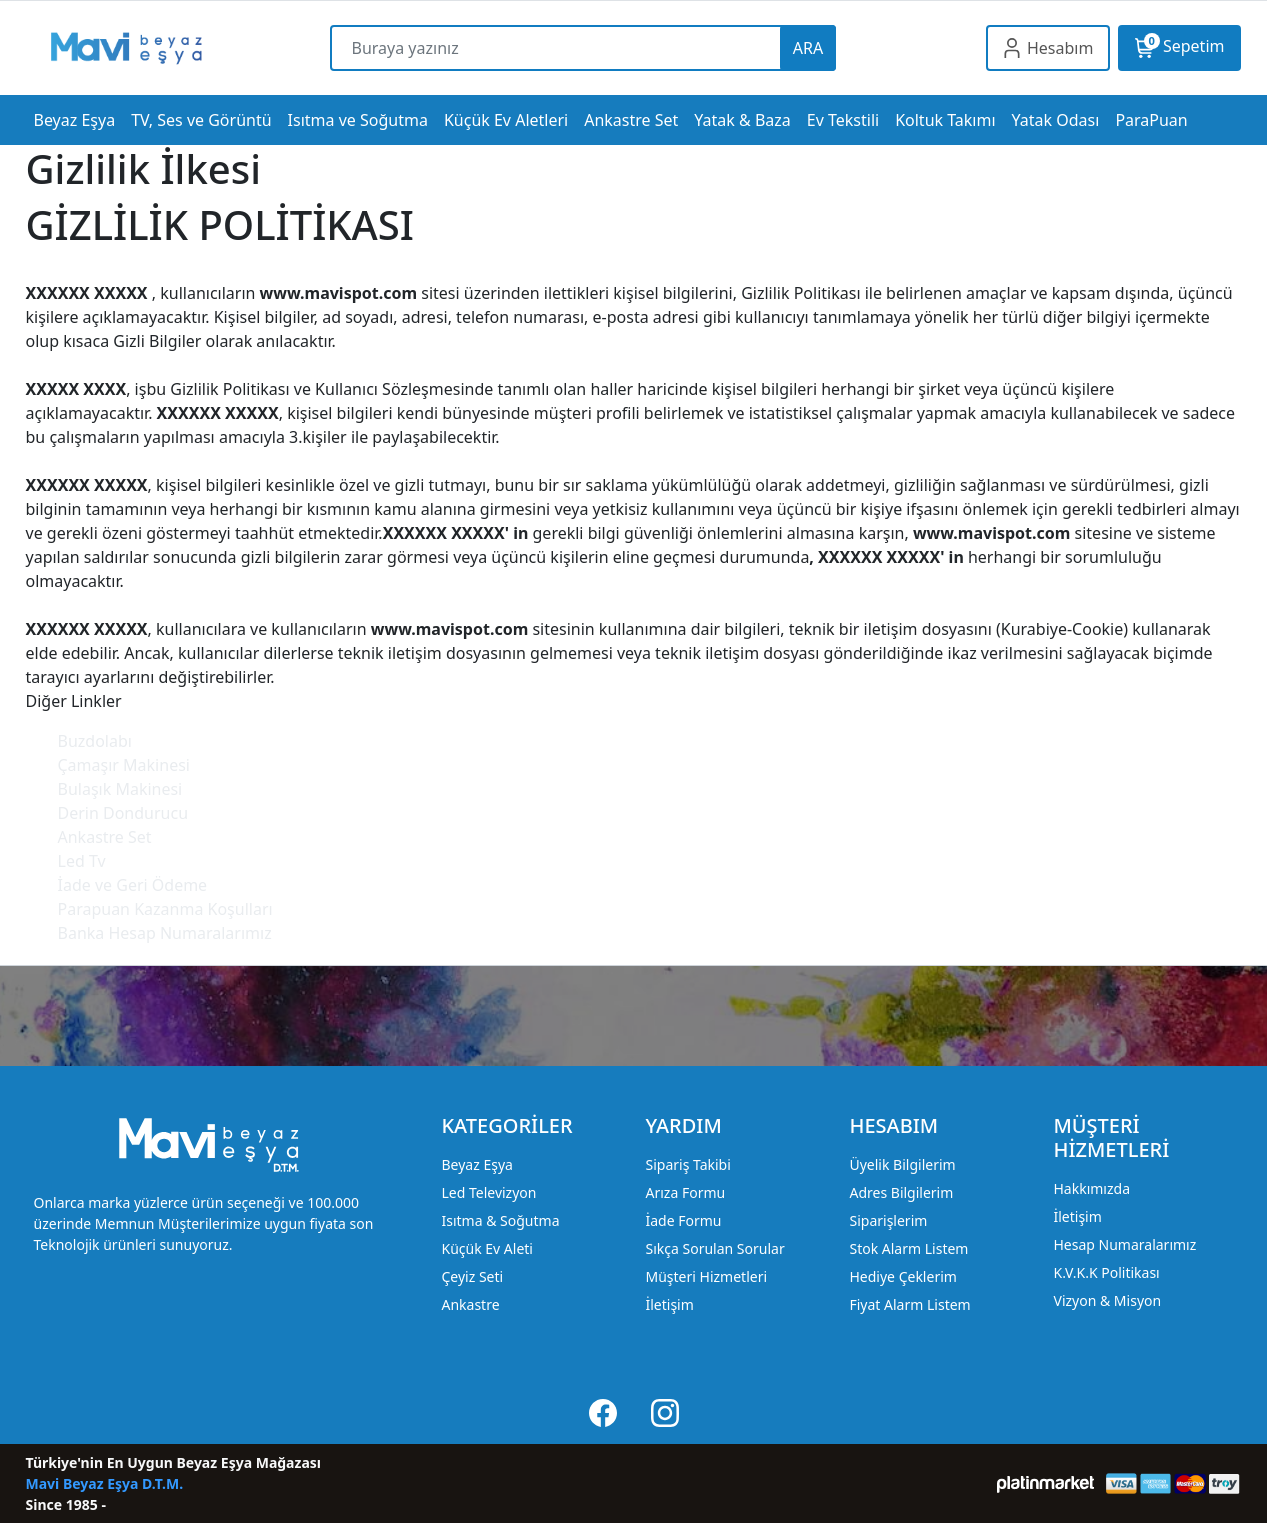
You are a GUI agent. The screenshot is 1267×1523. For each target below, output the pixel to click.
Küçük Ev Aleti (486, 1248)
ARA (808, 48)
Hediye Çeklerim (902, 1276)
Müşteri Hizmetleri (706, 1276)
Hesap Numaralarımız (1124, 1244)
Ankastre (470, 1304)
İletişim (669, 1304)
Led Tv (82, 861)
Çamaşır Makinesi (124, 765)
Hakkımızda (1091, 1188)
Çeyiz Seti (472, 1276)
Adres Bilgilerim (901, 1192)
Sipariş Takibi (687, 1164)
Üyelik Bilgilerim (902, 1164)
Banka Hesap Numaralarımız (165, 933)
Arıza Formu (685, 1192)
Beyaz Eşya (476, 1164)
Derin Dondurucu (123, 813)
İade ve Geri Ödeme (133, 885)
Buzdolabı (95, 741)
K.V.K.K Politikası (1106, 1272)
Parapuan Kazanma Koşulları (165, 909)
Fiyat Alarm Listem (909, 1304)
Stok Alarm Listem (908, 1248)
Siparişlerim (888, 1220)
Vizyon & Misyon (1107, 1300)
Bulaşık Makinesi (120, 789)
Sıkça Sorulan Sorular (714, 1248)
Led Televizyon (488, 1192)
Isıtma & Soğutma (500, 1220)
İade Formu (683, 1220)
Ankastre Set (105, 837)
